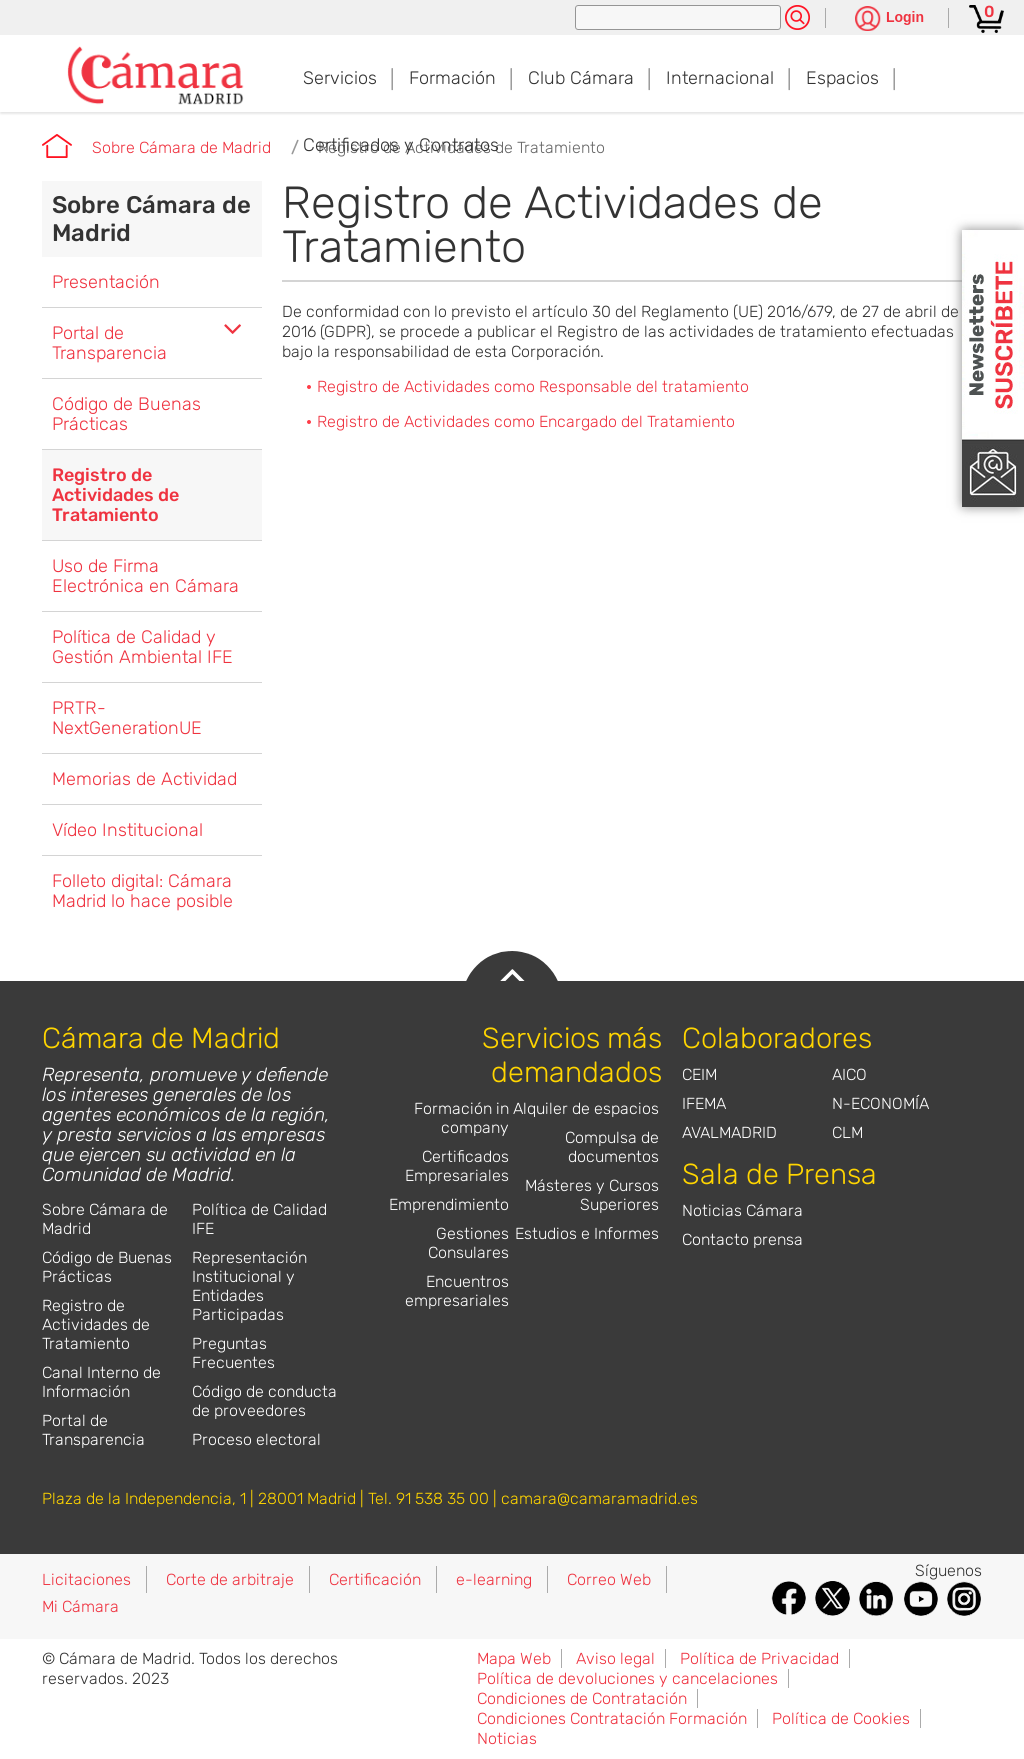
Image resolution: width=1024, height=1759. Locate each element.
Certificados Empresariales (457, 1166)
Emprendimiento (449, 1204)
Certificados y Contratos (401, 145)
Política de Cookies (841, 1718)
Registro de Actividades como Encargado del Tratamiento (526, 421)
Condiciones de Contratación (582, 1698)
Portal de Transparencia (109, 343)
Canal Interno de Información (101, 1382)
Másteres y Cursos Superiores (592, 1195)
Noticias (507, 1738)
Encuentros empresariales (457, 1291)
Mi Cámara (80, 1606)
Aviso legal (615, 1658)
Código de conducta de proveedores (264, 1401)
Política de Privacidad (759, 1658)
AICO (849, 1074)
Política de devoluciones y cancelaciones (627, 1678)
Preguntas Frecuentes (233, 1353)
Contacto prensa (742, 1239)
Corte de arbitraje (230, 1579)
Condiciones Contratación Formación (612, 1718)
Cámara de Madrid (57, 146)
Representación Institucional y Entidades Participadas (249, 1286)
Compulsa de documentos (612, 1147)
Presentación (106, 282)
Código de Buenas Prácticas (126, 414)
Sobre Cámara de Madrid (181, 147)
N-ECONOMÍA (880, 1103)
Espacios (842, 78)
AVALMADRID (729, 1132)
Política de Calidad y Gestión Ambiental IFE (142, 647)
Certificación (375, 1579)
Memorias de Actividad (144, 779)
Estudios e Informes (587, 1233)
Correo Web (609, 1579)
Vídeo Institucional (127, 830)
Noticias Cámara (742, 1210)
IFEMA (704, 1103)
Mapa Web (514, 1658)
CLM (847, 1132)
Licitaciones (86, 1579)
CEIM (699, 1074)
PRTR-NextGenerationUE (127, 718)
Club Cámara (581, 78)
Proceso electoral (256, 1439)
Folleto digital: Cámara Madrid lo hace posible (142, 891)
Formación (452, 78)
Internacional (720, 78)
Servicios (340, 78)
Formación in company (461, 1118)
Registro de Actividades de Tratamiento (115, 495)
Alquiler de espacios (586, 1108)
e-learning (494, 1579)
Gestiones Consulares (468, 1243)
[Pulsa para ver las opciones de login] (889, 19)
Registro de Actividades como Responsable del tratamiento (533, 386)
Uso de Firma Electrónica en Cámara (145, 576)
